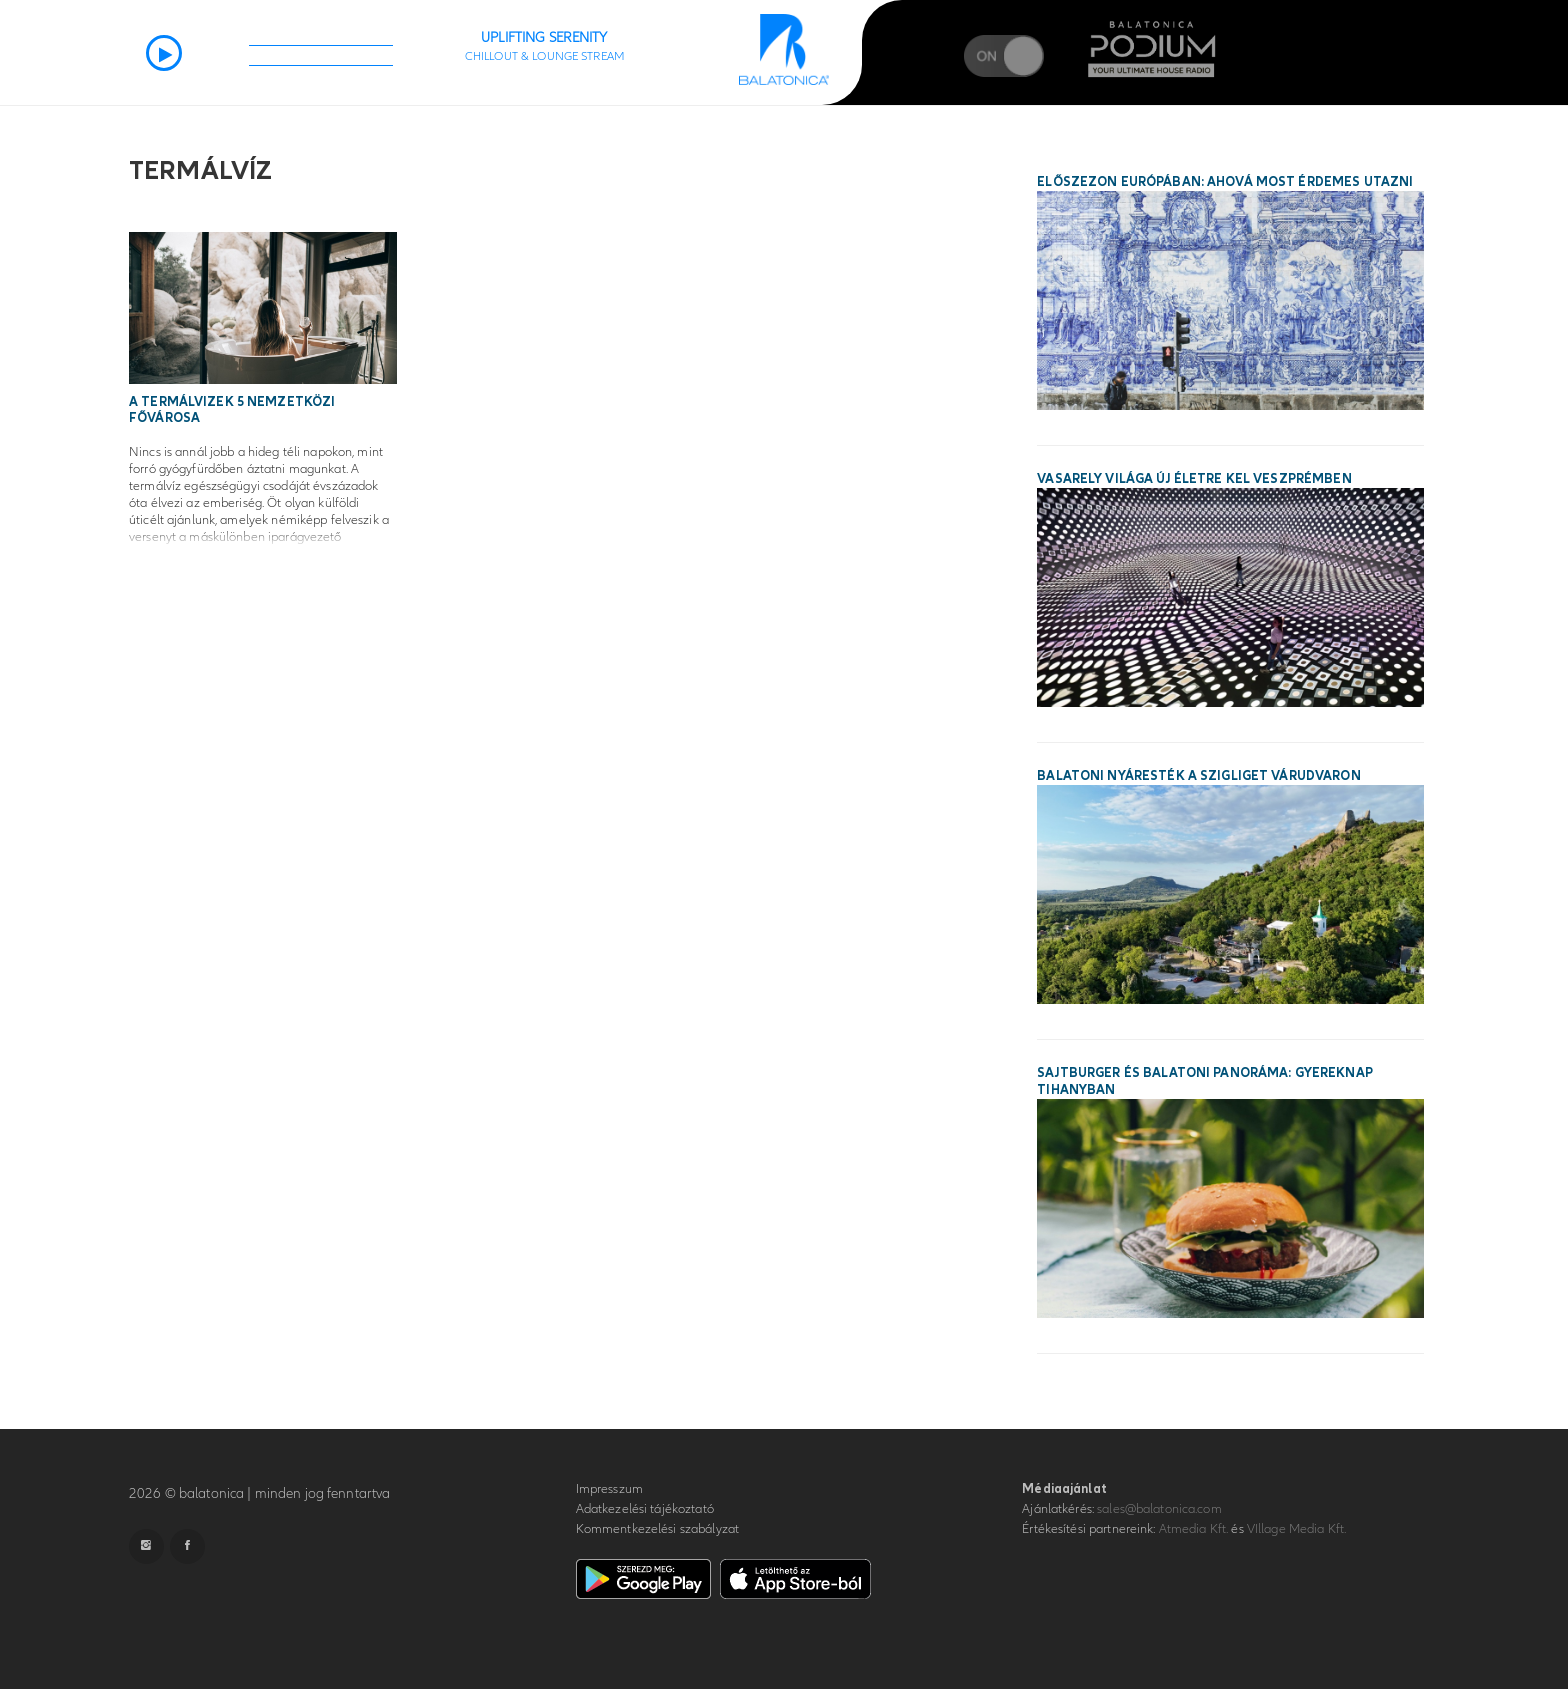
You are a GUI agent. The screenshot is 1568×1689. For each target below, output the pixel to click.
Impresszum (609, 1489)
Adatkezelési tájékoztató (645, 1509)
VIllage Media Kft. (1296, 1529)
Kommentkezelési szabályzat (657, 1529)
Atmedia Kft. (1194, 1529)
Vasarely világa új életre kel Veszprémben (1194, 479)
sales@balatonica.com (1159, 1509)
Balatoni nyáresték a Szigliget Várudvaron (1198, 776)
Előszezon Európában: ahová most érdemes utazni (1225, 182)
